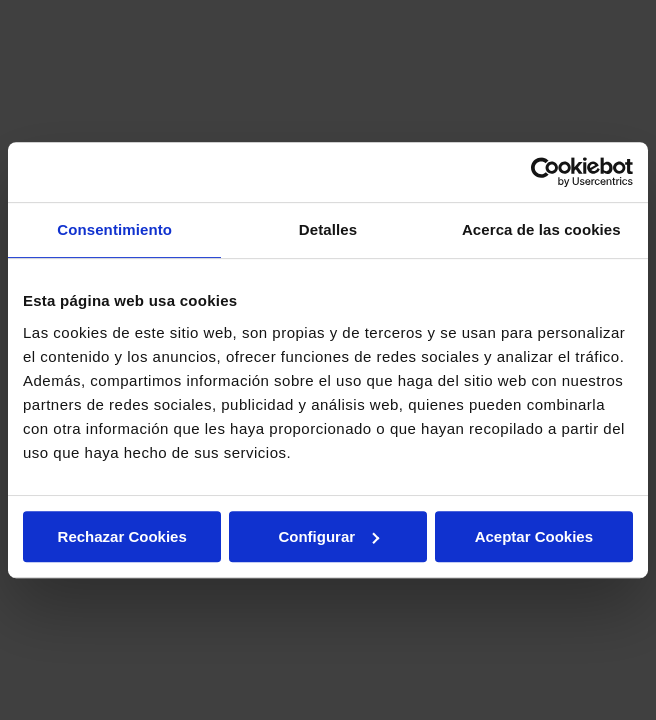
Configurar (328, 536)
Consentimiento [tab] (114, 229)
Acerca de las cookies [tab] (541, 229)
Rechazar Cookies (122, 536)
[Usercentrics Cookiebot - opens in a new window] (545, 172)
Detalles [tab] (328, 229)
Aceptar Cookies (534, 536)
